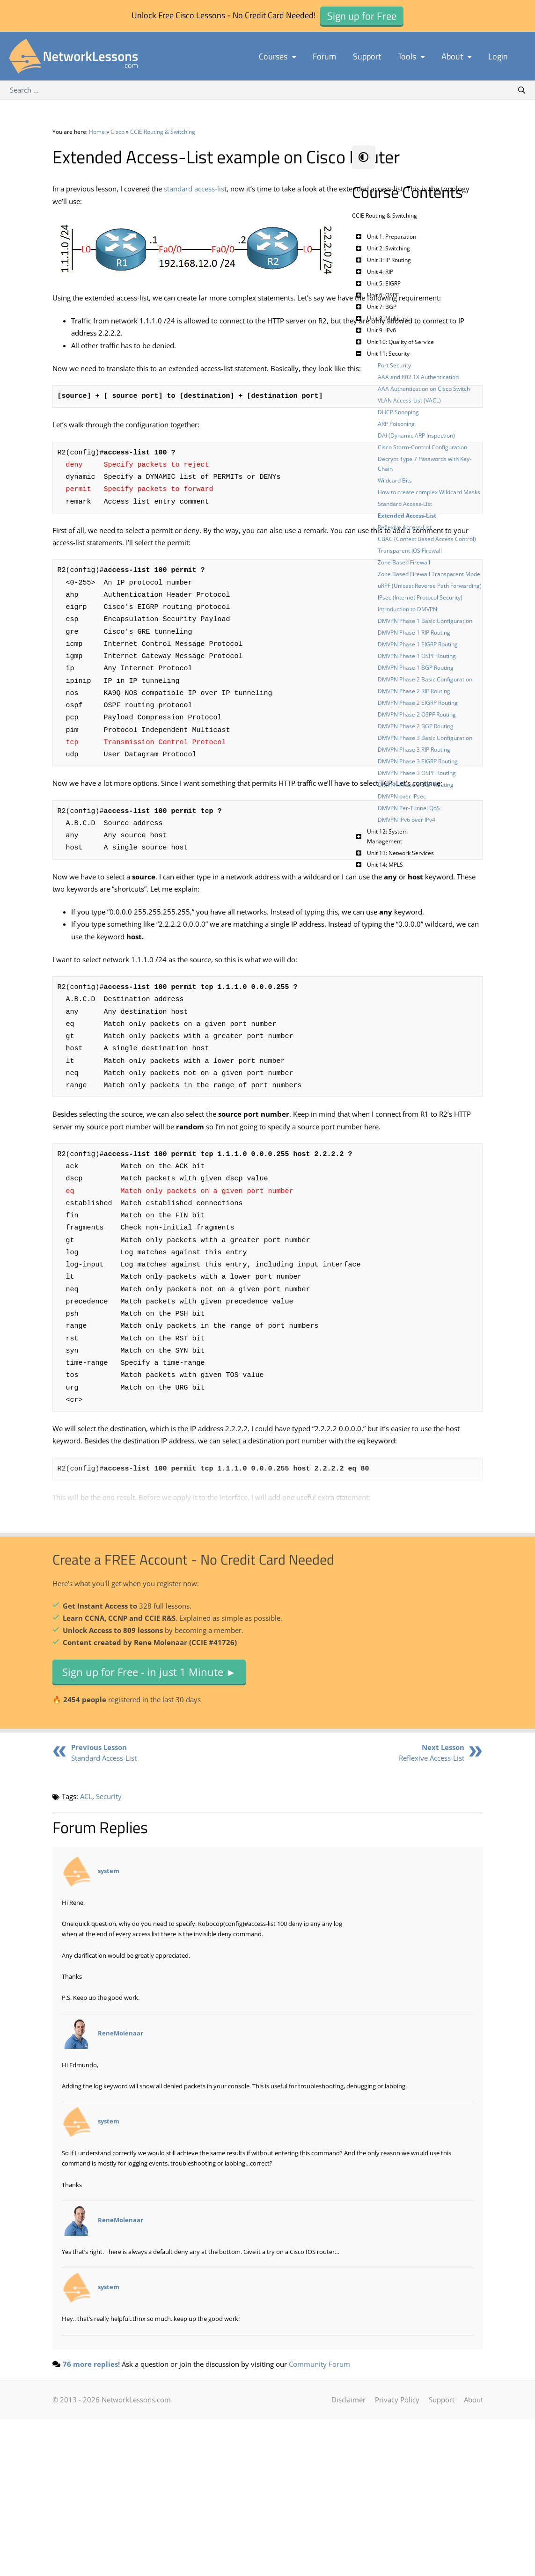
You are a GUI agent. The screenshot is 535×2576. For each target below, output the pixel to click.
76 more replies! (91, 2520)
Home (97, 132)
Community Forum (319, 2520)
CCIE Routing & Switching (162, 132)
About (456, 56)
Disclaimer (348, 2556)
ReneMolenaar (120, 2190)
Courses (277, 56)
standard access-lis (194, 212)
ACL (86, 1953)
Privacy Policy (397, 2556)
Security (109, 1953)
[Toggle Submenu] (359, 236)
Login (498, 56)
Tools (411, 56)
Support (367, 56)
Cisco (117, 132)
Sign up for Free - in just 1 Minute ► (149, 1829)
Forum (324, 56)
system (108, 2027)
